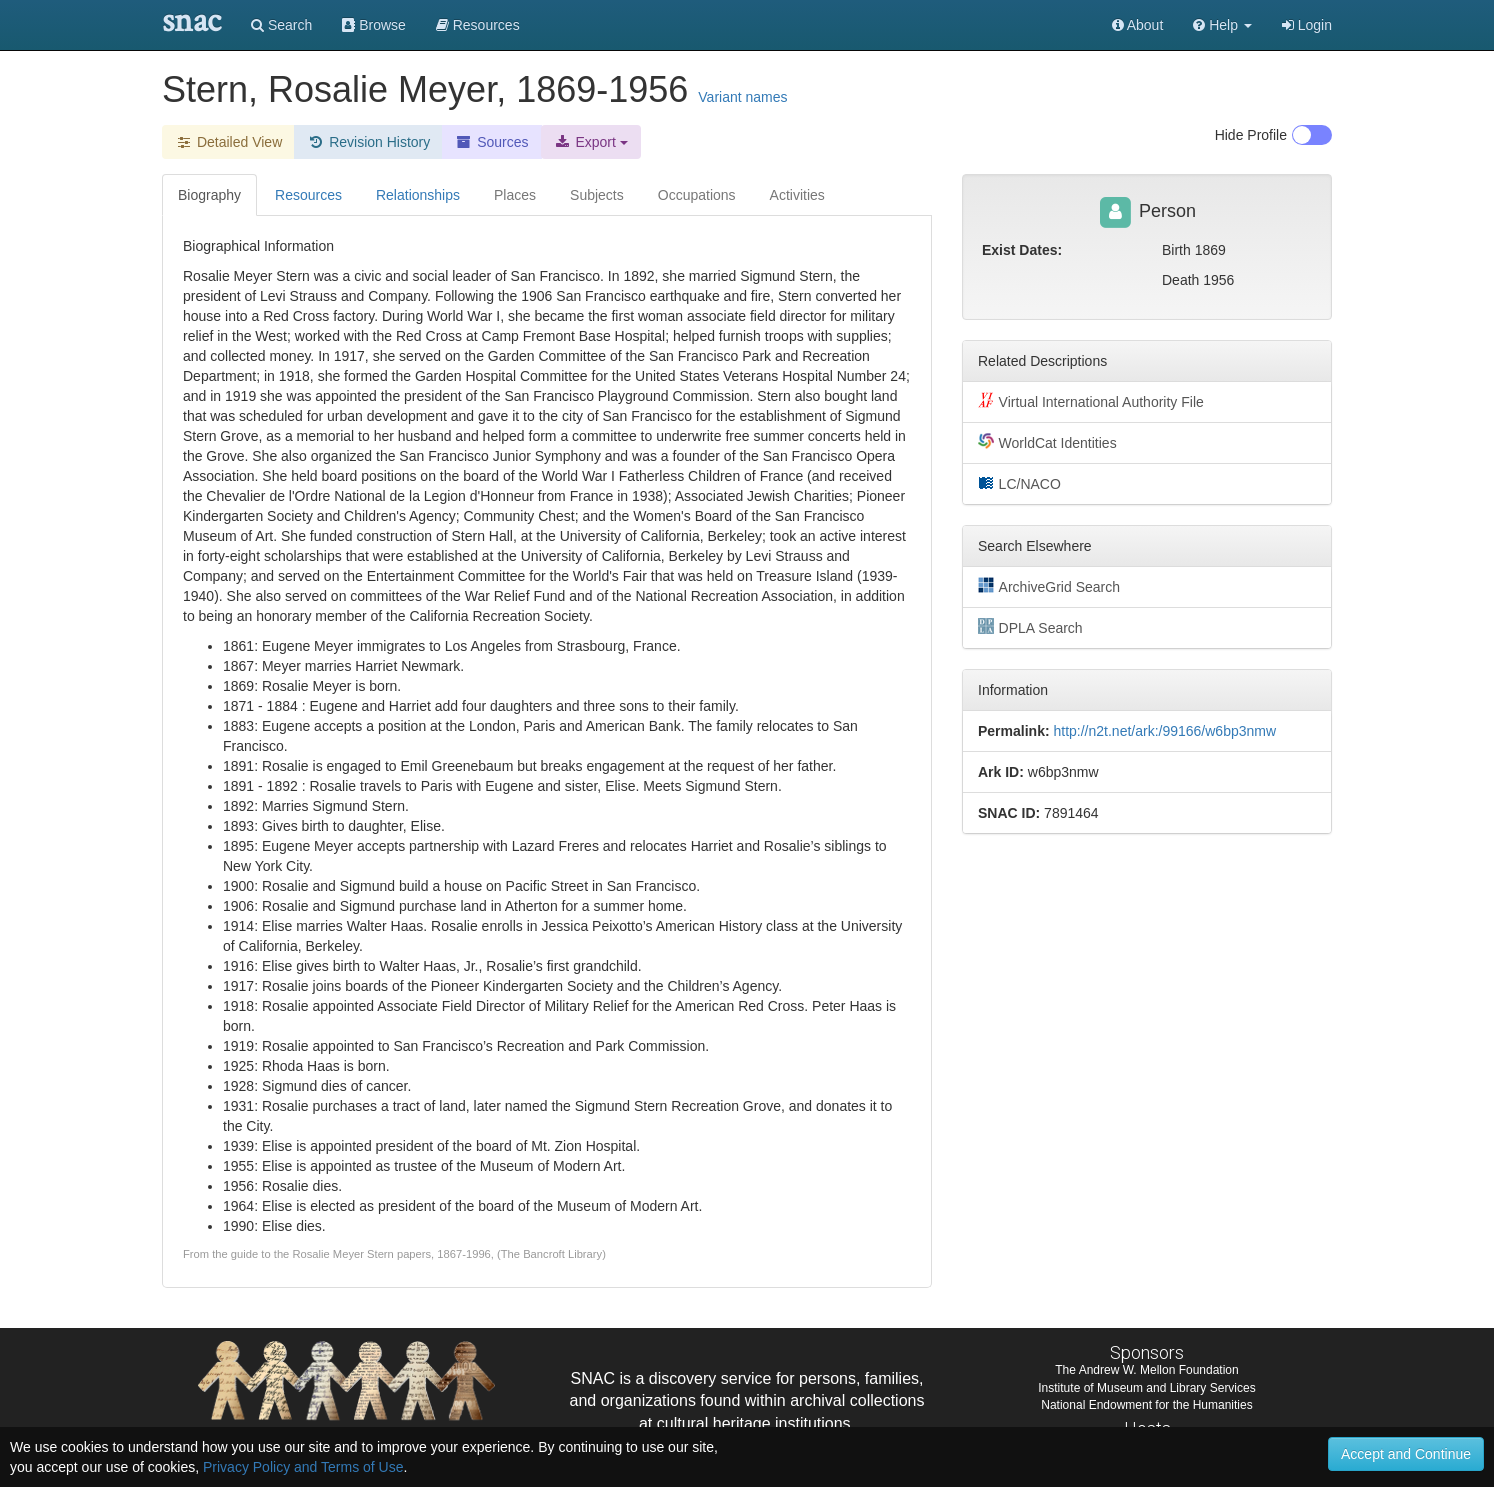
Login (1307, 25)
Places (515, 195)
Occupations (697, 195)
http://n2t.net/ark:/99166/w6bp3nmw (1164, 731)
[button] (1222, 25)
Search (281, 25)
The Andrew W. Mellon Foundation (1146, 1370)
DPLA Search (1030, 627)
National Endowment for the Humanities (1146, 1405)
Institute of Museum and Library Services (1146, 1388)
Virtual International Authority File (1091, 401)
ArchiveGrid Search (1049, 586)
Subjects (597, 195)
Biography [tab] (209, 195)
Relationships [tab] (418, 195)
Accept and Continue (1406, 1454)
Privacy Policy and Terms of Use (303, 1467)
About (1138, 25)
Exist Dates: (1022, 250)
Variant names (742, 97)
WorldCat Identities (1047, 442)
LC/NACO (1019, 483)
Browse (374, 25)
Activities (797, 195)
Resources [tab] (308, 195)
